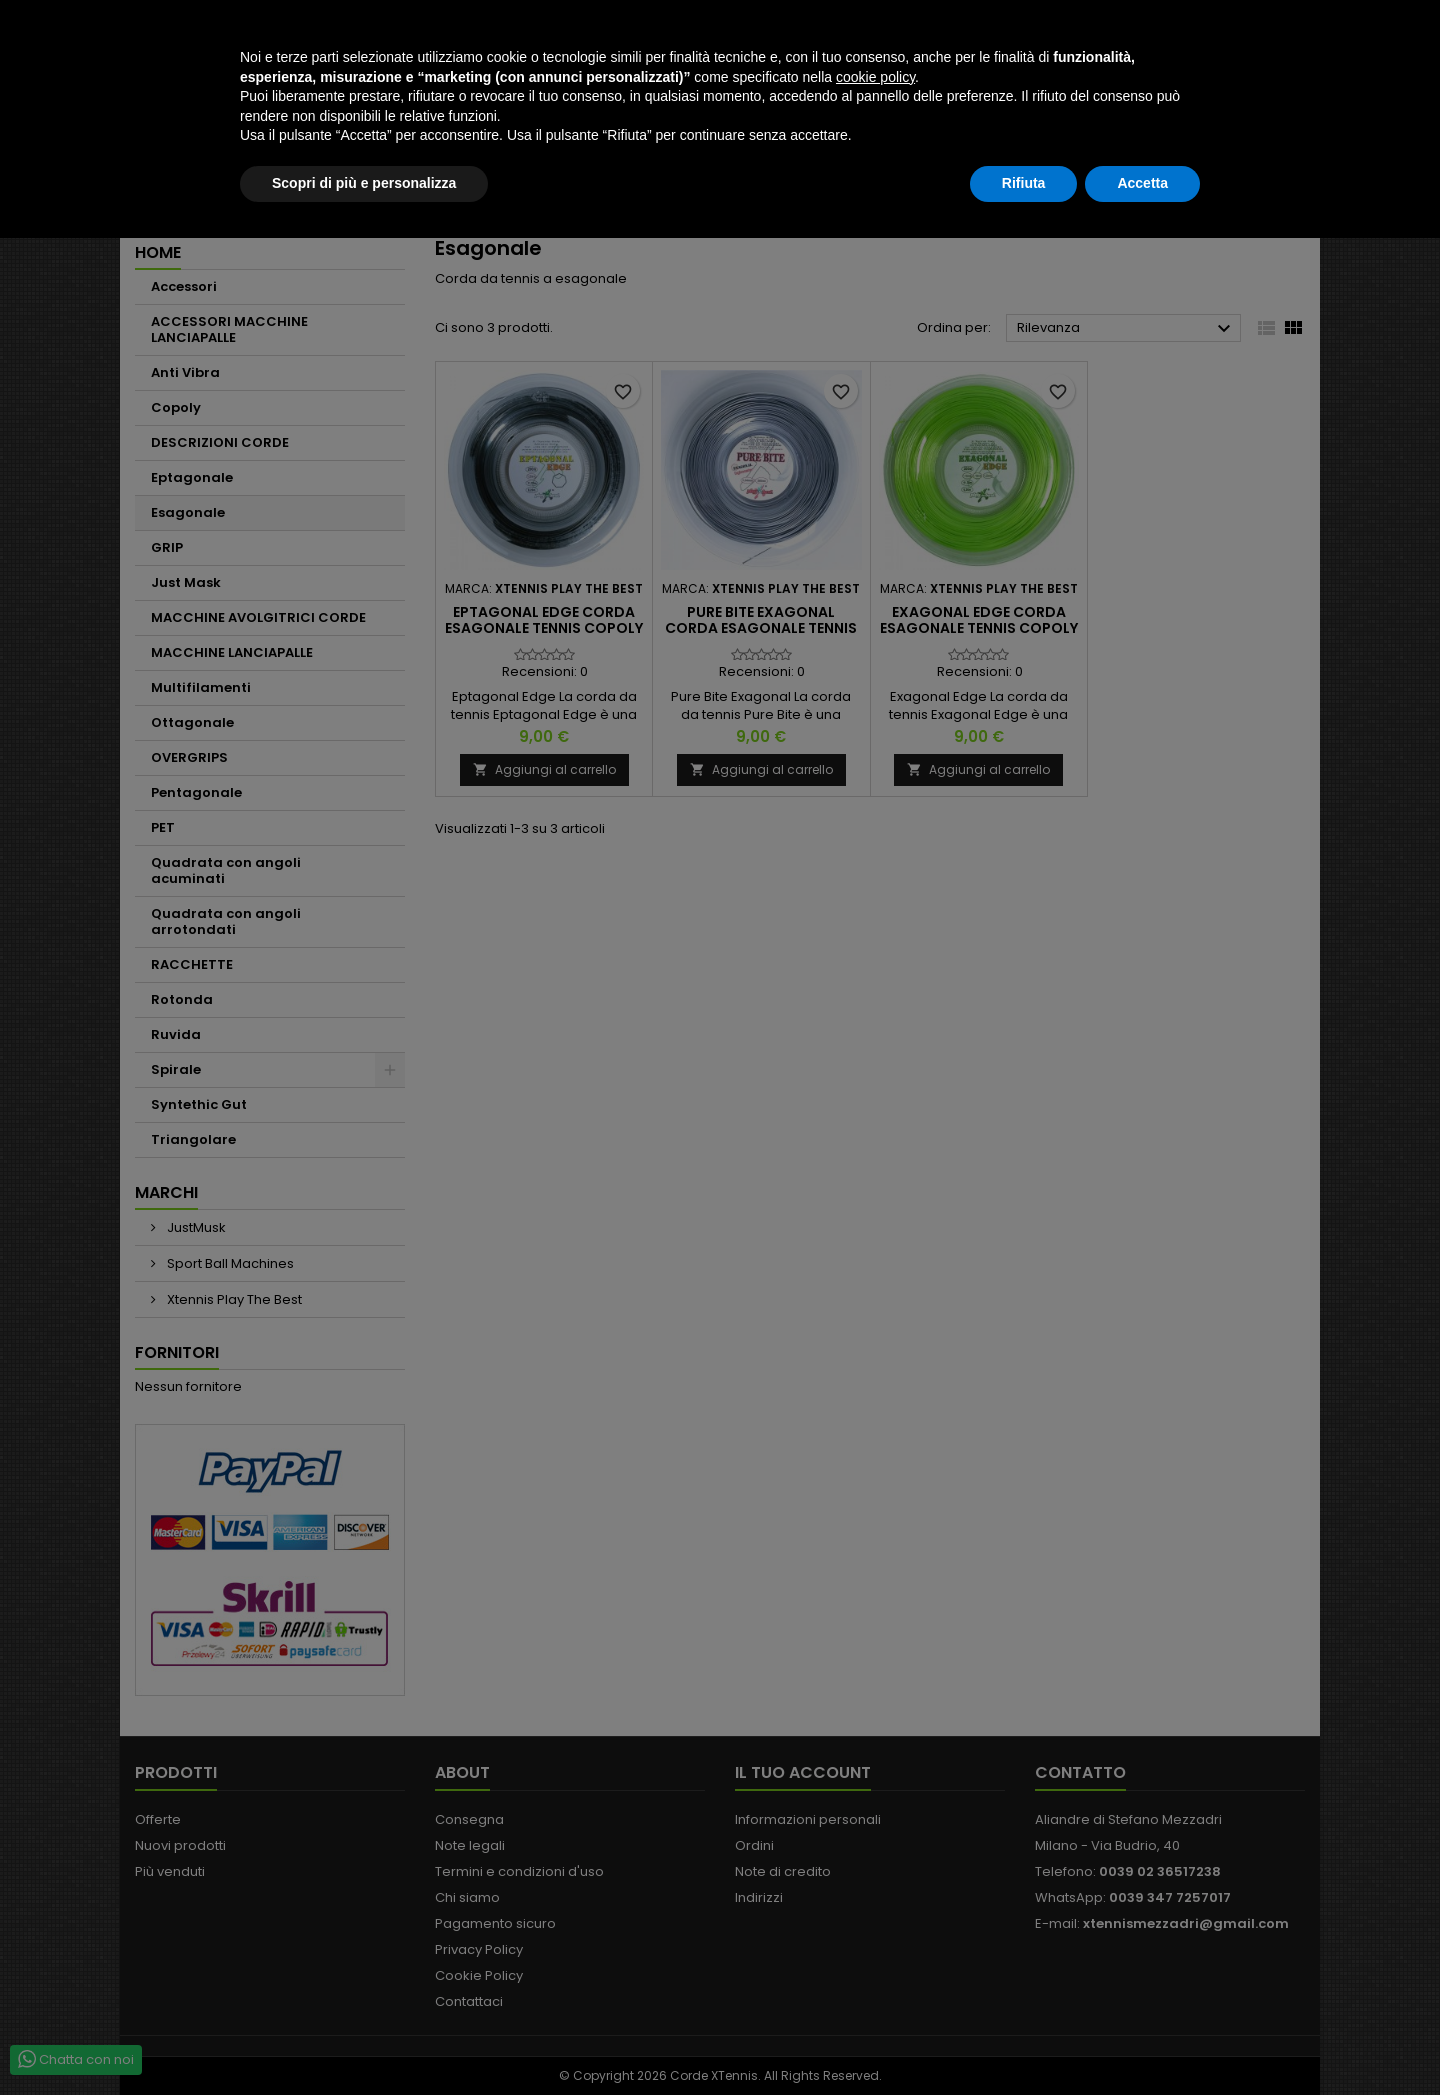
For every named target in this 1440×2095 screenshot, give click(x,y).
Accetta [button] (1142, 2040)
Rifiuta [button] (1024, 2040)
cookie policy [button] (875, 1934)
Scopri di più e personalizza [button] (364, 2040)
